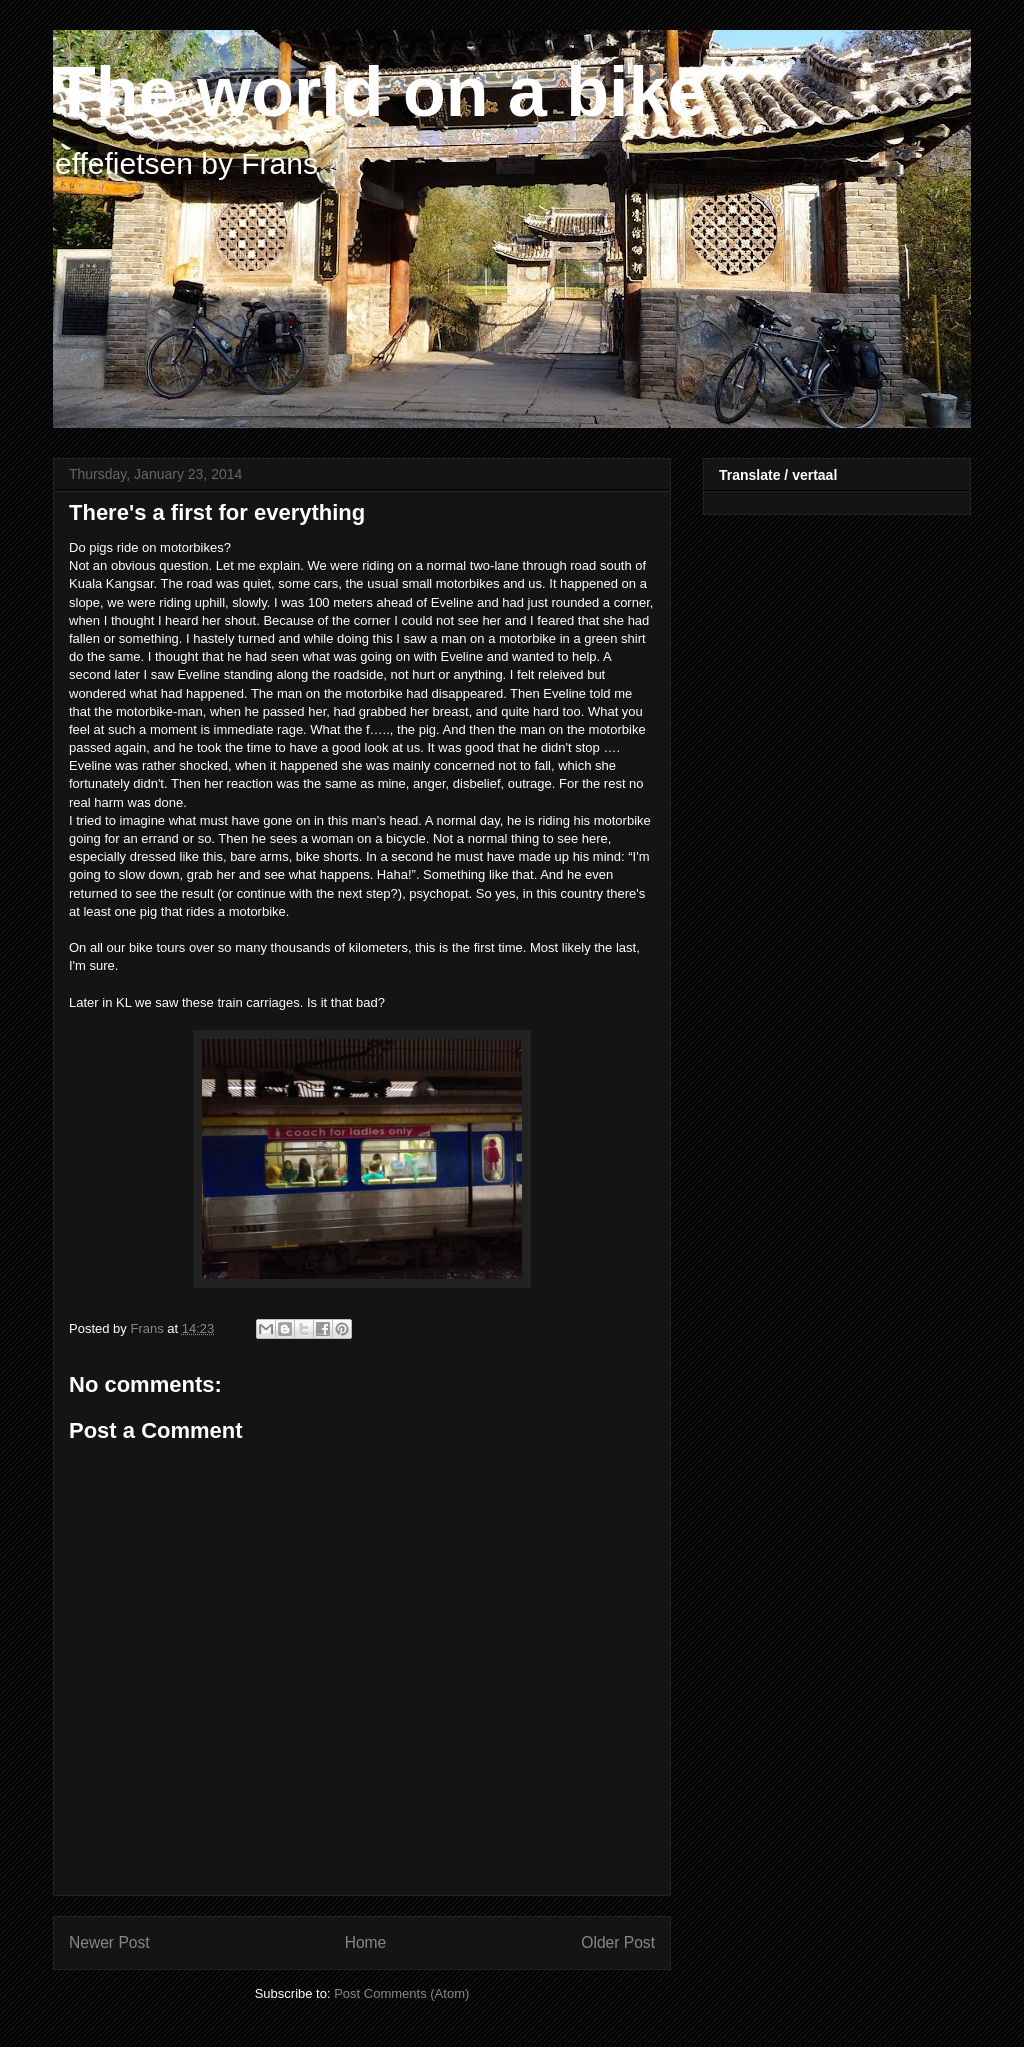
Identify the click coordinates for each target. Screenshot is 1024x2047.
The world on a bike (379, 92)
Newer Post (109, 1942)
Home (366, 1942)
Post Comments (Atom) (401, 1993)
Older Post (618, 1942)
